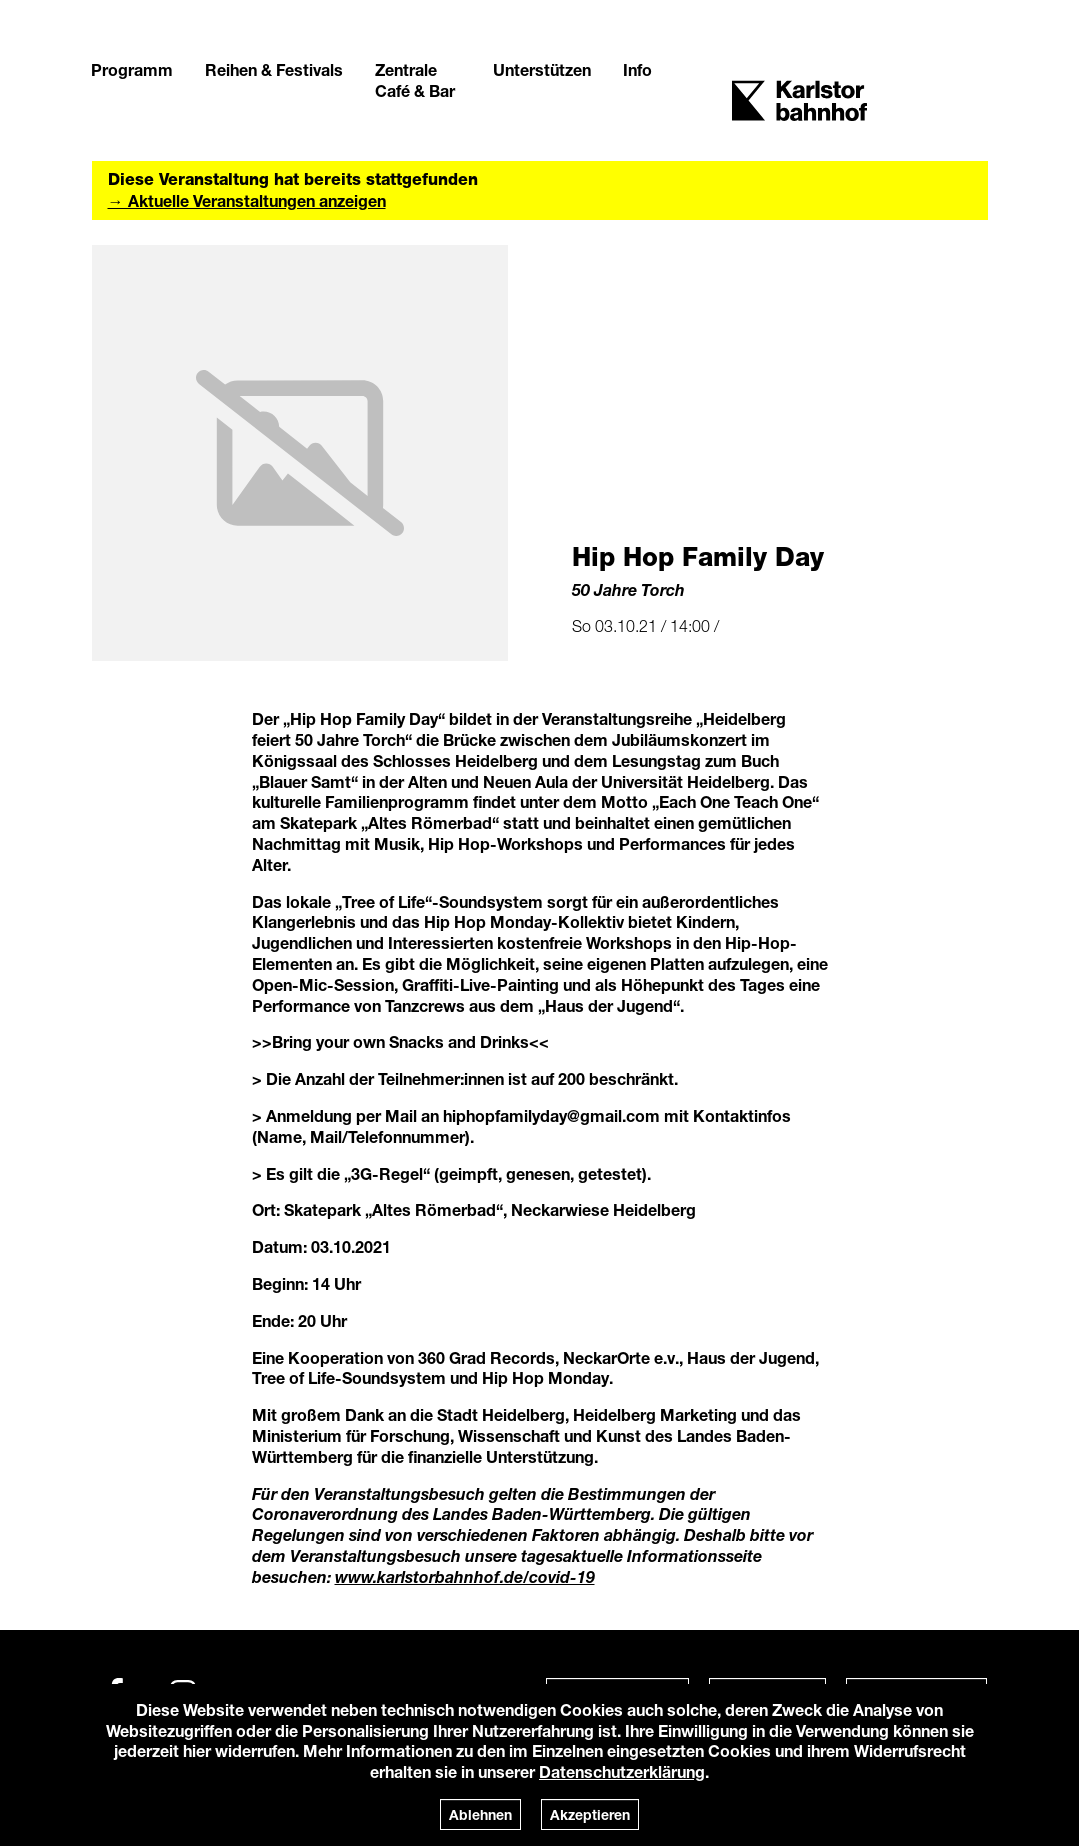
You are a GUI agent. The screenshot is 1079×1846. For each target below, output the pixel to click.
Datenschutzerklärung (622, 1771)
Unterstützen (542, 69)
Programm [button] (132, 69)
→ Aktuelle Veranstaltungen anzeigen (247, 200)
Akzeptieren (590, 1814)
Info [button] (637, 69)
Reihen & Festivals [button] (274, 69)
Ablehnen (480, 1814)
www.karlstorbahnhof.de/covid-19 (465, 1576)
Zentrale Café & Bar (415, 80)
